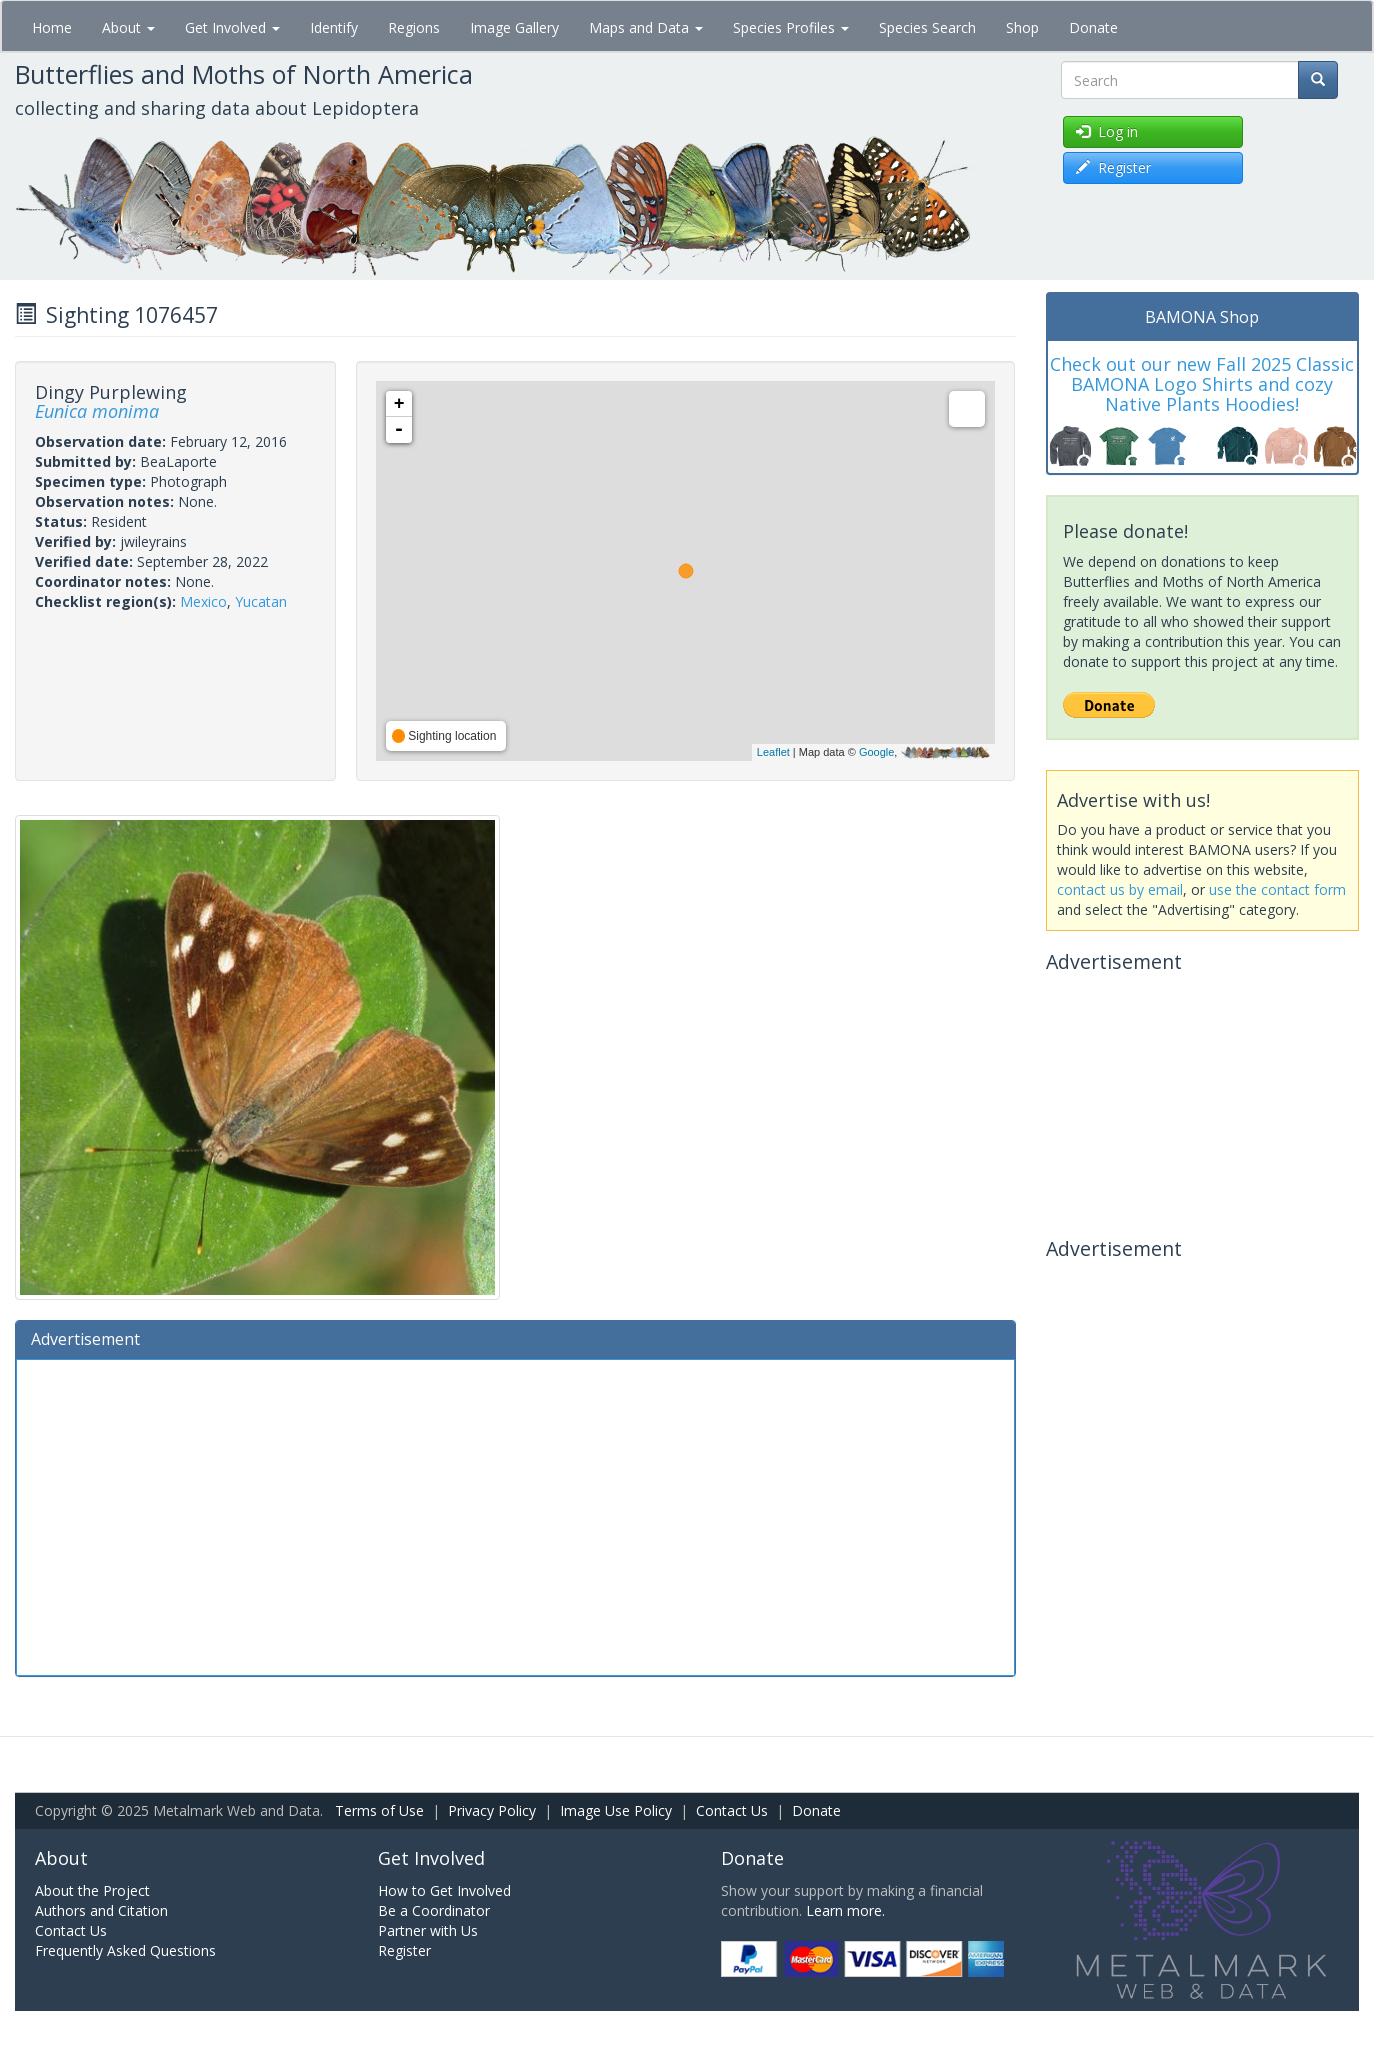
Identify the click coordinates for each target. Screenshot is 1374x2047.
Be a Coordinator (434, 1910)
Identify (334, 27)
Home (52, 27)
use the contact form (1277, 889)
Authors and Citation (101, 1910)
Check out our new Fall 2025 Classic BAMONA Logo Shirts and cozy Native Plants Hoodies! (1202, 384)
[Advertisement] (515, 1515)
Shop (1022, 27)
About (128, 27)
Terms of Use (379, 1810)
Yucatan (261, 601)
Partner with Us (428, 1930)
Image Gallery (514, 27)
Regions (414, 27)
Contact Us (732, 1810)
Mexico (203, 601)
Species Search (927, 27)
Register (404, 1950)
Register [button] (1113, 167)
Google (876, 752)
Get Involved (232, 27)
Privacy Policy (492, 1810)
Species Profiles (791, 27)
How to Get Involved (444, 1890)
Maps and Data (646, 27)
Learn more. (845, 1910)
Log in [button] (1107, 131)
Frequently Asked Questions (125, 1950)
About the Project (92, 1890)
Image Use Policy (616, 1810)
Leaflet (773, 752)
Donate (1093, 27)
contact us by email (1120, 889)
